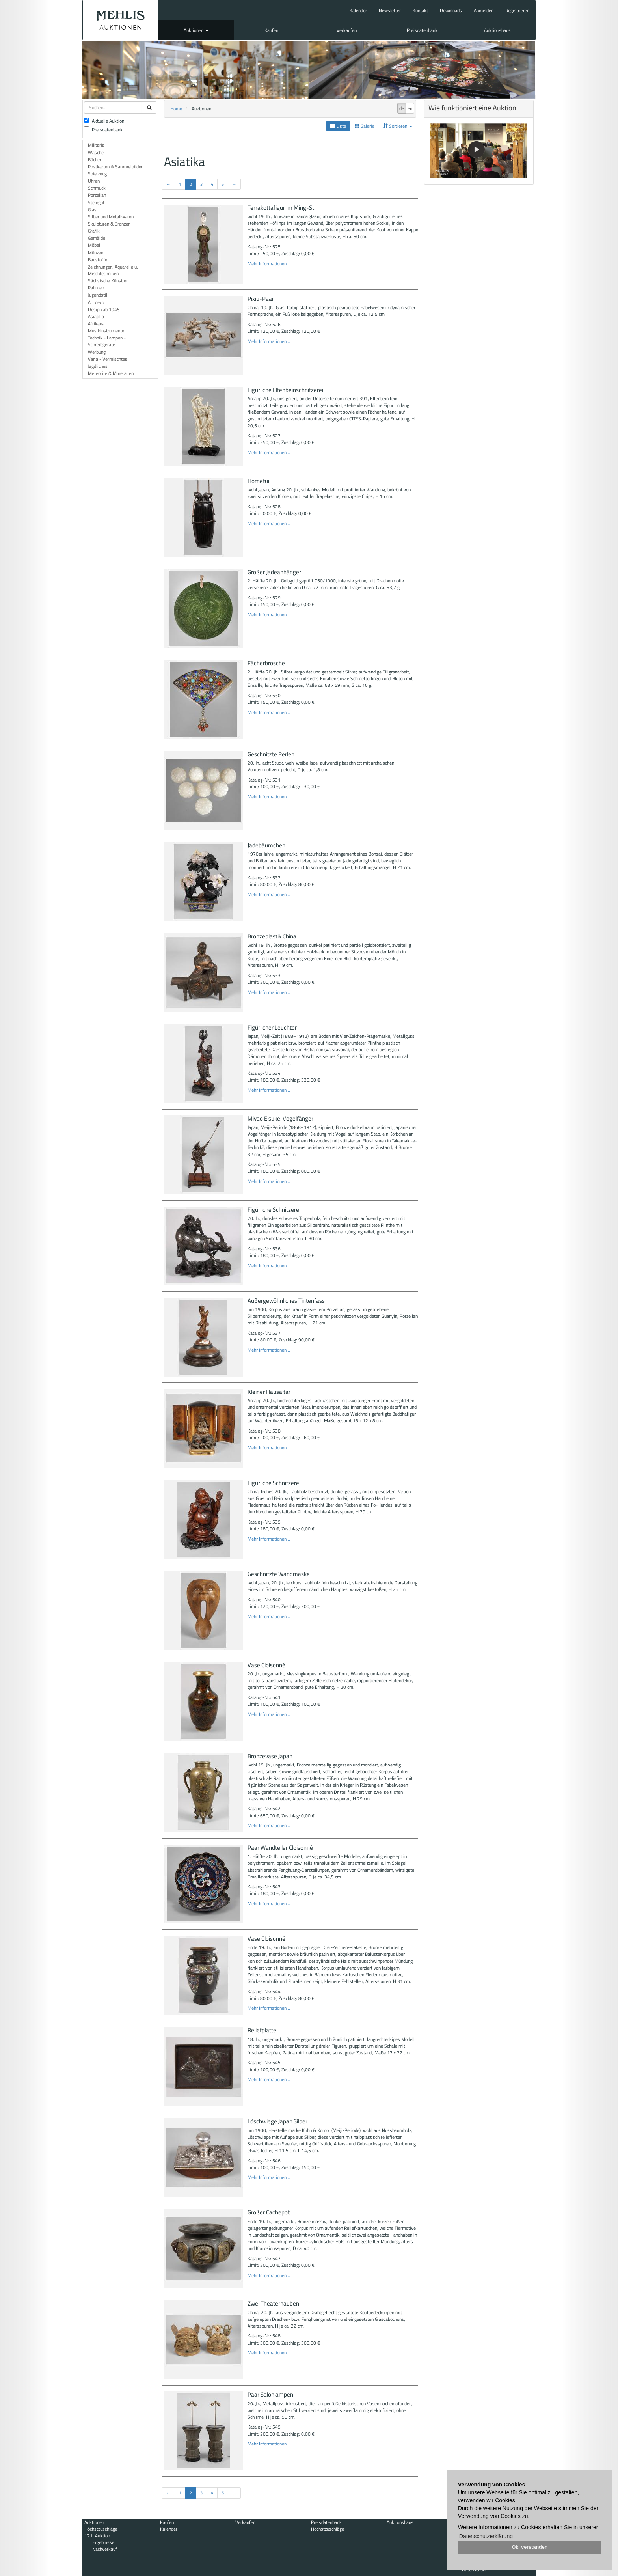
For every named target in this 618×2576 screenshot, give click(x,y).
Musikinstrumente (106, 330)
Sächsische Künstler (108, 280)
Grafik (94, 231)
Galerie (364, 126)
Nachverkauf (104, 2549)
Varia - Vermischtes (107, 359)
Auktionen (196, 30)
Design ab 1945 (104, 309)
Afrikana (96, 323)
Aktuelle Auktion (104, 121)
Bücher (94, 159)
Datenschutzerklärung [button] (486, 2536)
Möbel (94, 245)
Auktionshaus (497, 30)
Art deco (96, 302)
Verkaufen (347, 30)
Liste (338, 126)
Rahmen (96, 287)
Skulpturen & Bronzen (109, 224)
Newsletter (390, 10)
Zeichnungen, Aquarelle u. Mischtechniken (113, 270)
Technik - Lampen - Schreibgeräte (107, 341)
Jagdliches (98, 366)
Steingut (96, 202)
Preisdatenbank (422, 30)
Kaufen (271, 30)
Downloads (451, 10)
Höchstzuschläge (100, 2529)
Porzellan (97, 195)
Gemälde (96, 238)
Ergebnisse (103, 2542)
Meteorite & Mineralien (111, 373)
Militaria (96, 145)
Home (176, 108)
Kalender (358, 10)
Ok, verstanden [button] (530, 2547)
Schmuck (97, 188)
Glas (92, 209)
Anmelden (483, 10)
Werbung (97, 352)
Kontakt (420, 10)
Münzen (95, 252)
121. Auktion (97, 2535)
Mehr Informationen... (269, 263)
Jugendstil (97, 294)
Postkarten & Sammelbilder (115, 166)
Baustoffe (97, 259)
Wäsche (96, 152)
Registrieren (517, 10)
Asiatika (96, 316)
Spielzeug (97, 173)
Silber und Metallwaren (111, 216)
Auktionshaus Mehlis (120, 20)
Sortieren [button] (397, 126)
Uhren (94, 181)
